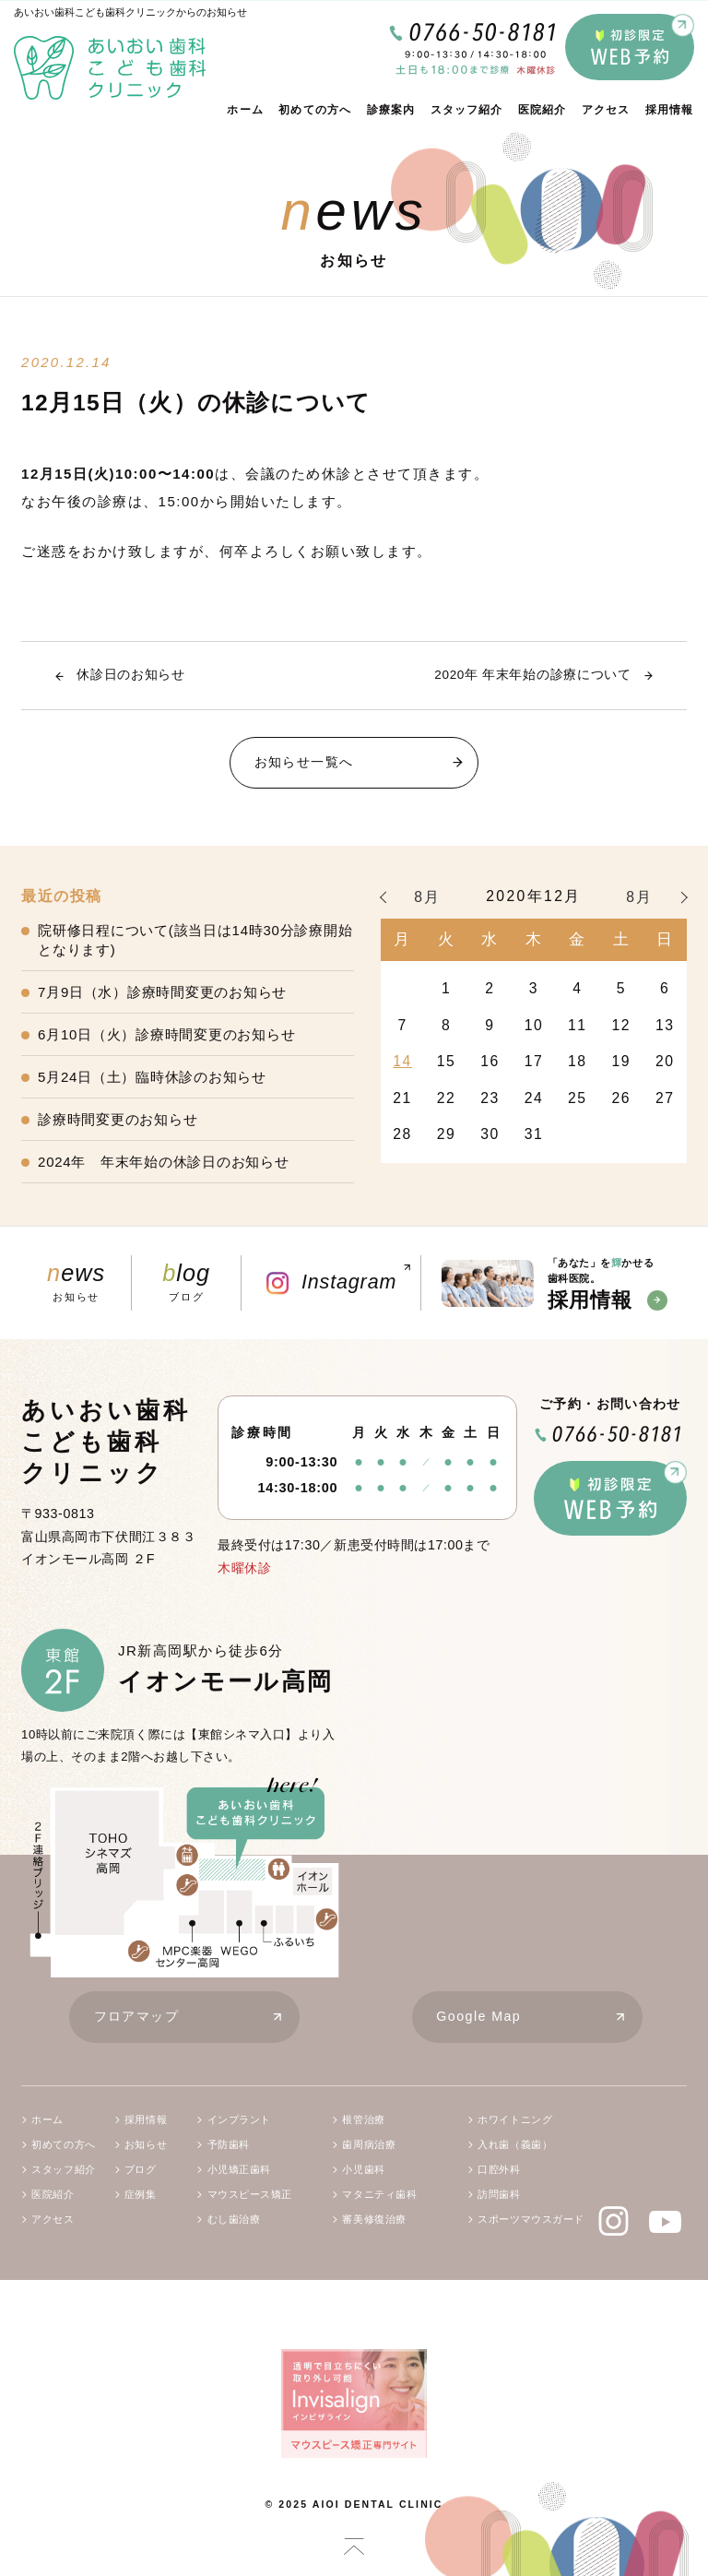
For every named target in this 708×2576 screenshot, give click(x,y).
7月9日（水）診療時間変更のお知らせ (162, 992)
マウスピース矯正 (250, 2194)
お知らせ (76, 1281)
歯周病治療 (368, 2144)
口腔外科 (499, 2169)
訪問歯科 (499, 2194)
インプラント (239, 2119)
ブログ (186, 1281)
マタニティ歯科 (379, 2194)
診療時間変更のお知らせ (117, 1119)
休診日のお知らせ (130, 675)
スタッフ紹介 (467, 109)
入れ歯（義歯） (515, 2144)
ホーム (245, 109)
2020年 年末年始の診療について (532, 675)
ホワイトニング (515, 2119)
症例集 (140, 2194)
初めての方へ (314, 109)
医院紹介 (542, 109)
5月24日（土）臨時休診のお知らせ (152, 1077)
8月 (428, 897)
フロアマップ (196, 2017)
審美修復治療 (374, 2219)
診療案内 (391, 109)
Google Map (538, 2017)
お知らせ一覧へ (366, 763)
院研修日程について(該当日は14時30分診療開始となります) (195, 939)
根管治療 (363, 2119)
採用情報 (669, 109)
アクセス (606, 109)
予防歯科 (228, 2144)
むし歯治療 (234, 2219)
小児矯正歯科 (239, 2169)
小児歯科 (363, 2169)
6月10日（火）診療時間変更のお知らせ (166, 1034)
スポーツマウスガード (531, 2219)
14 (402, 1061)
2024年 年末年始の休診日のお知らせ (163, 1161)
